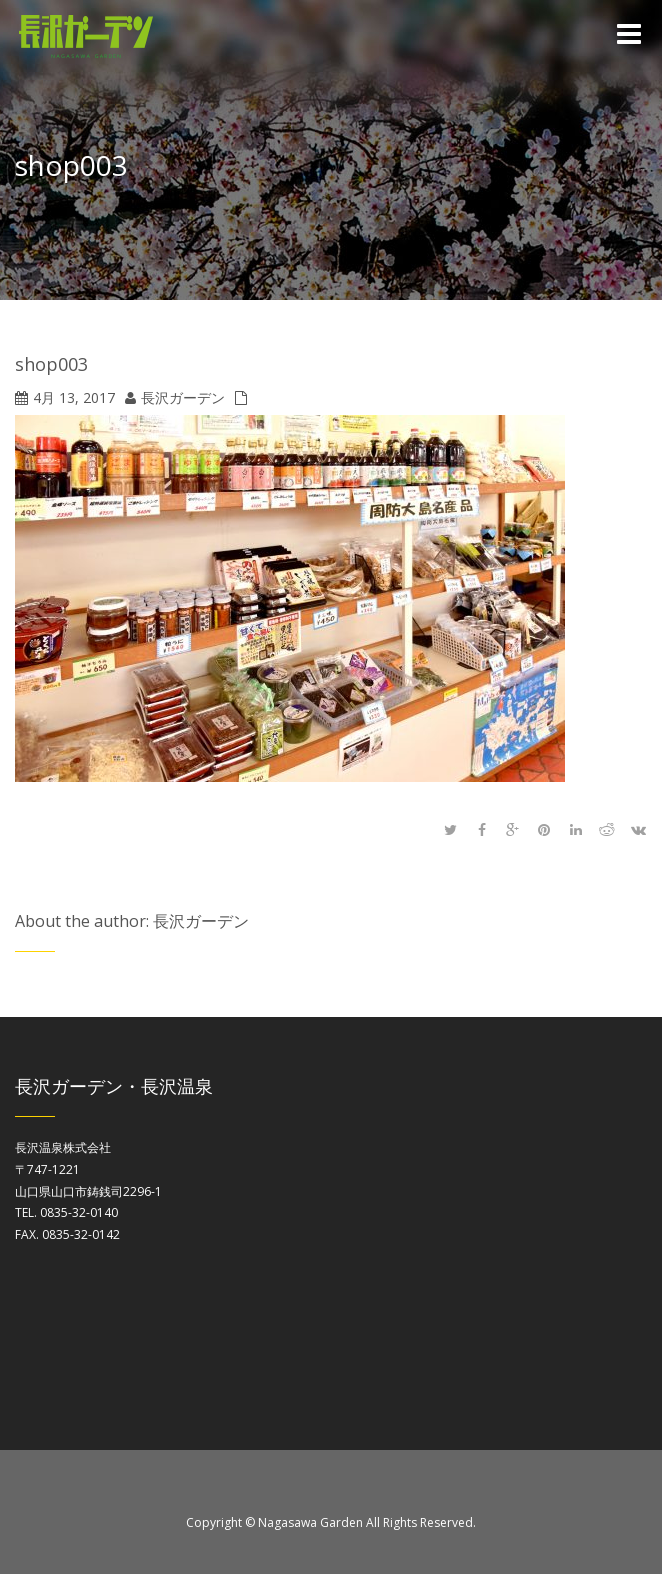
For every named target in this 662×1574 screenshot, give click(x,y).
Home (630, 169)
